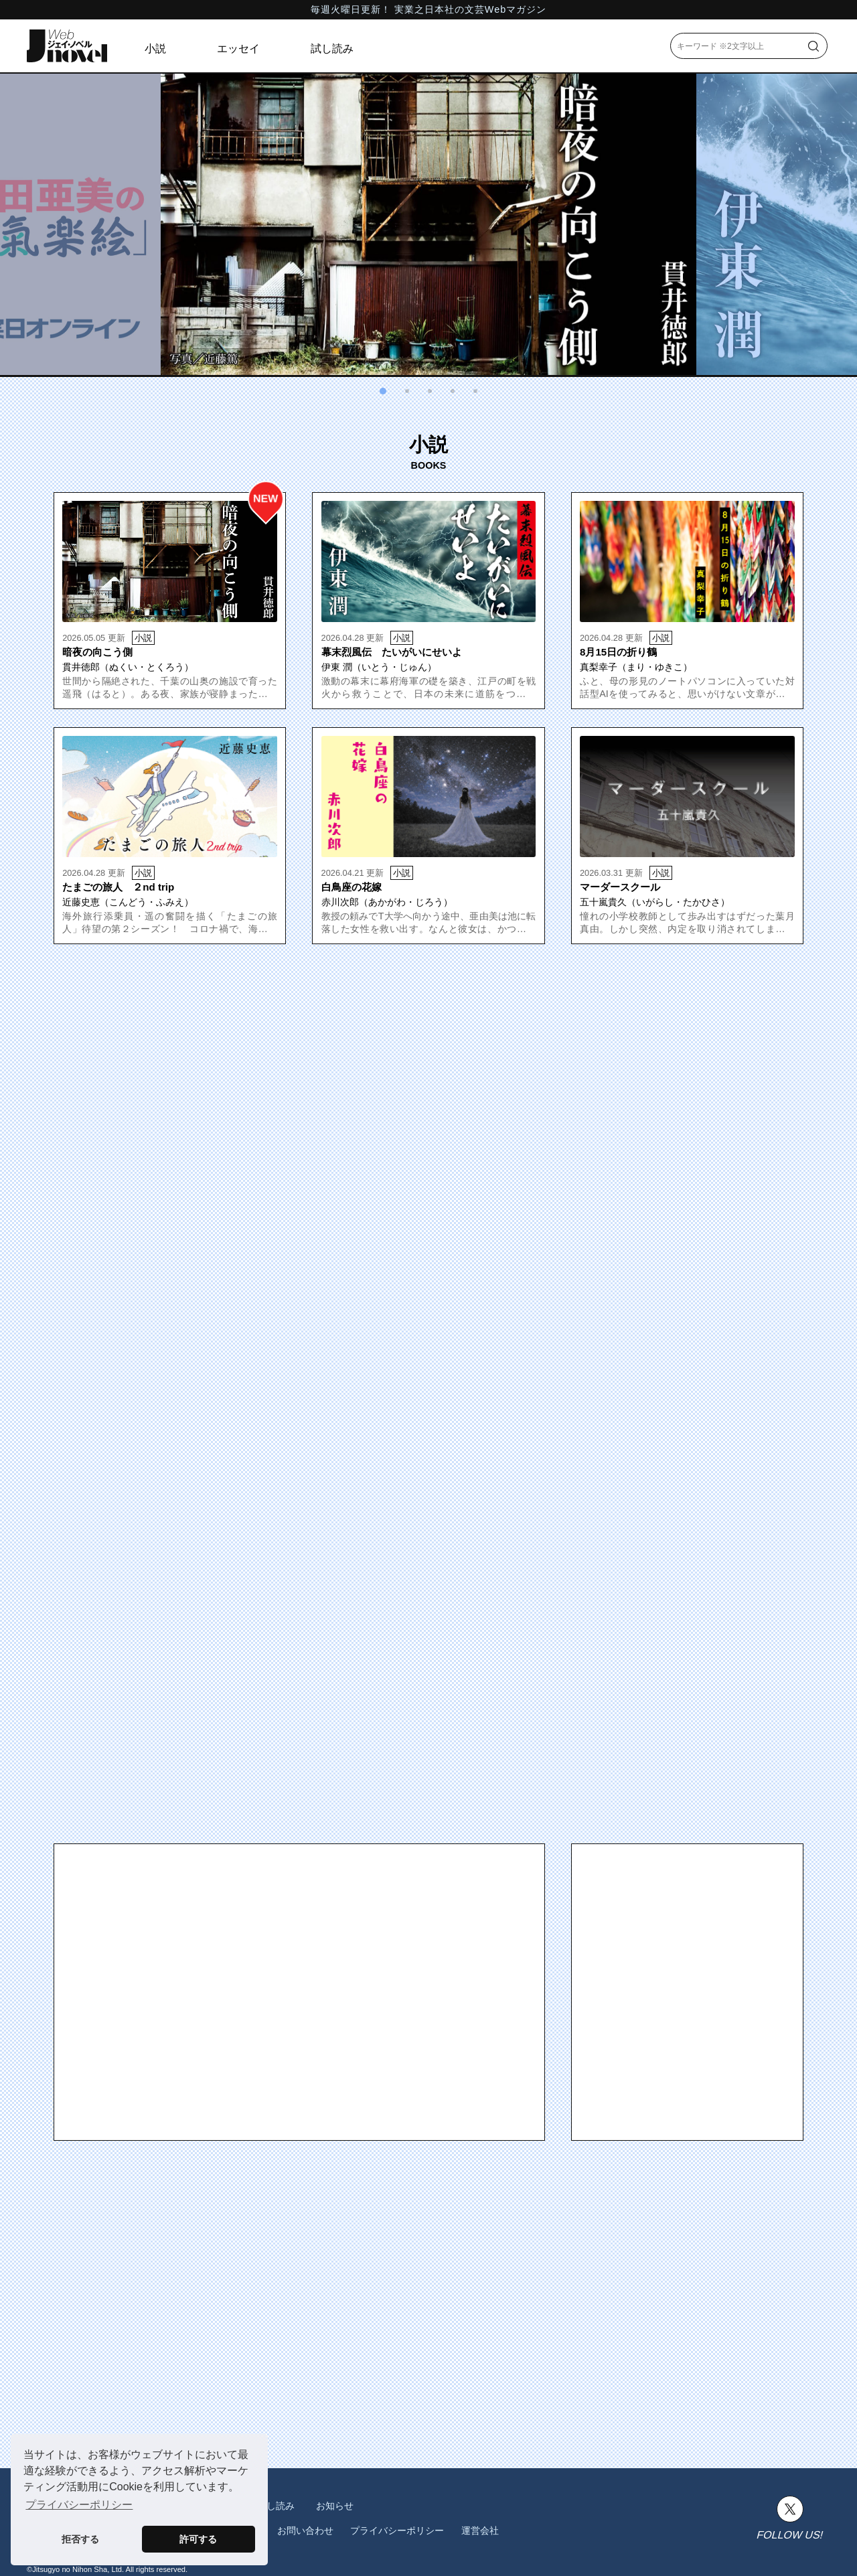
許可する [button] (198, 2539)
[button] (383, 391)
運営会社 (480, 2530)
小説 (155, 48)
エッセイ (238, 48)
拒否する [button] (80, 2539)
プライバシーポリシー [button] (79, 2504)
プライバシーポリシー (397, 2530)
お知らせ (335, 2505)
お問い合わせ (305, 2530)
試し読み (332, 48)
